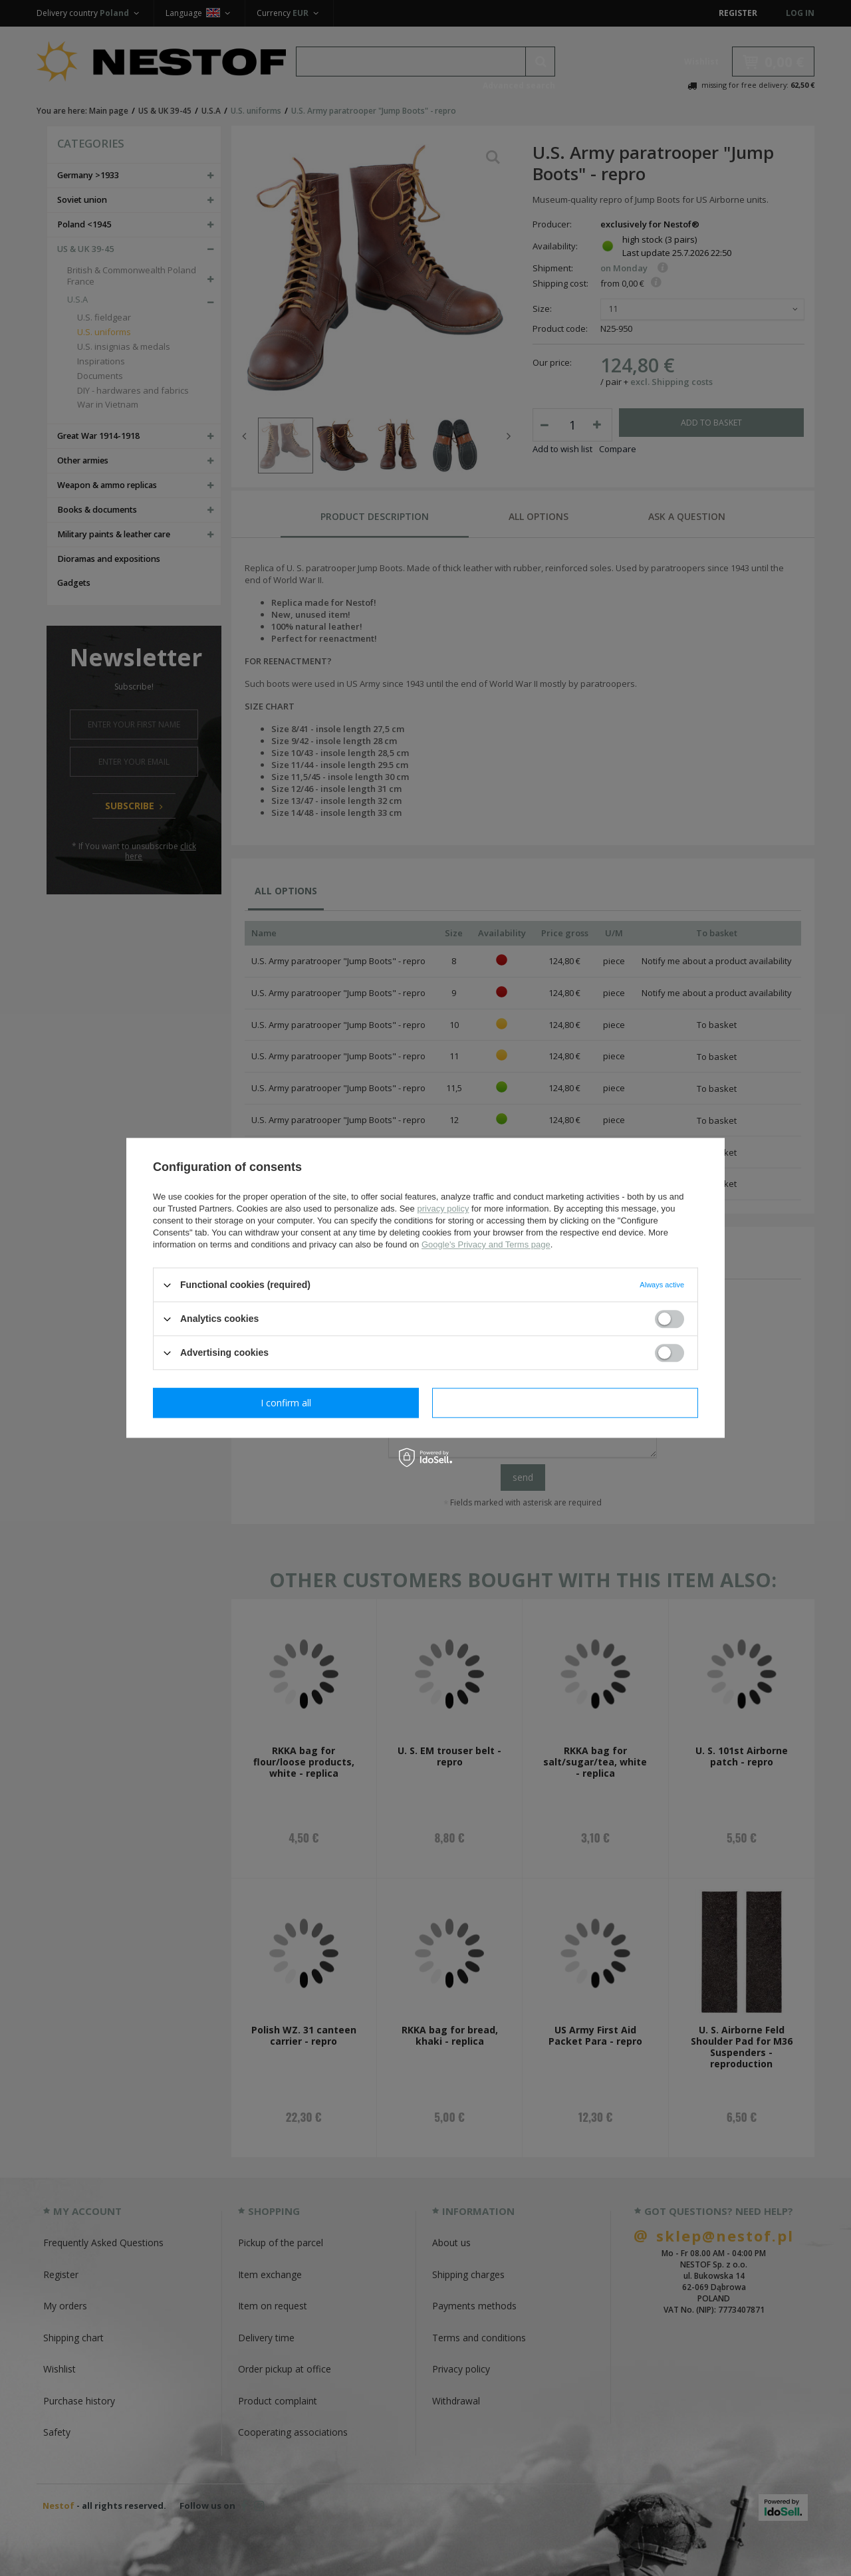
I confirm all (565, 1402)
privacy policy (443, 1209)
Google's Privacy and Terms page (486, 1244)
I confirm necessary (286, 1402)
